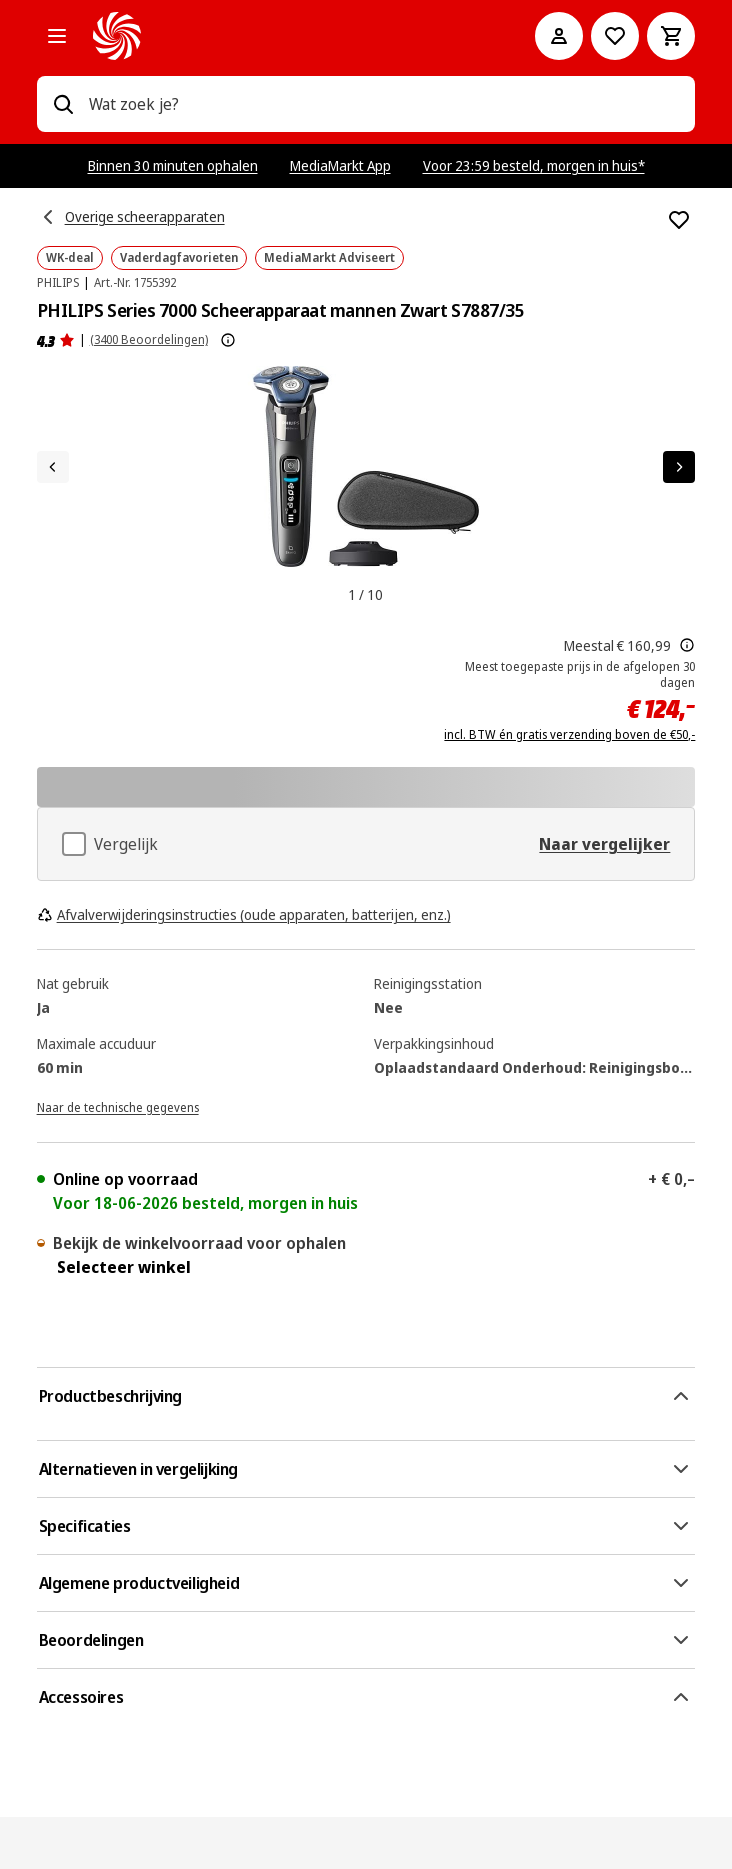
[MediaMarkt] (286, 36)
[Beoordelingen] (56, 340)
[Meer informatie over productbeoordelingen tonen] (228, 340)
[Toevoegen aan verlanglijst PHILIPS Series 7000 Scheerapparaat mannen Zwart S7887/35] (679, 220)
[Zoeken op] (63, 104)
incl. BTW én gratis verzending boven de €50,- (569, 735)
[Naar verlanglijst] (615, 36)
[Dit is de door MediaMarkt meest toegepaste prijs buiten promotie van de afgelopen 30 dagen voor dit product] (687, 645)
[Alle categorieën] (57, 36)
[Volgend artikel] (679, 467)
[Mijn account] (559, 36)
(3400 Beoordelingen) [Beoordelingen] (149, 339)
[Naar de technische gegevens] (118, 1106)
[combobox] (384, 104)
